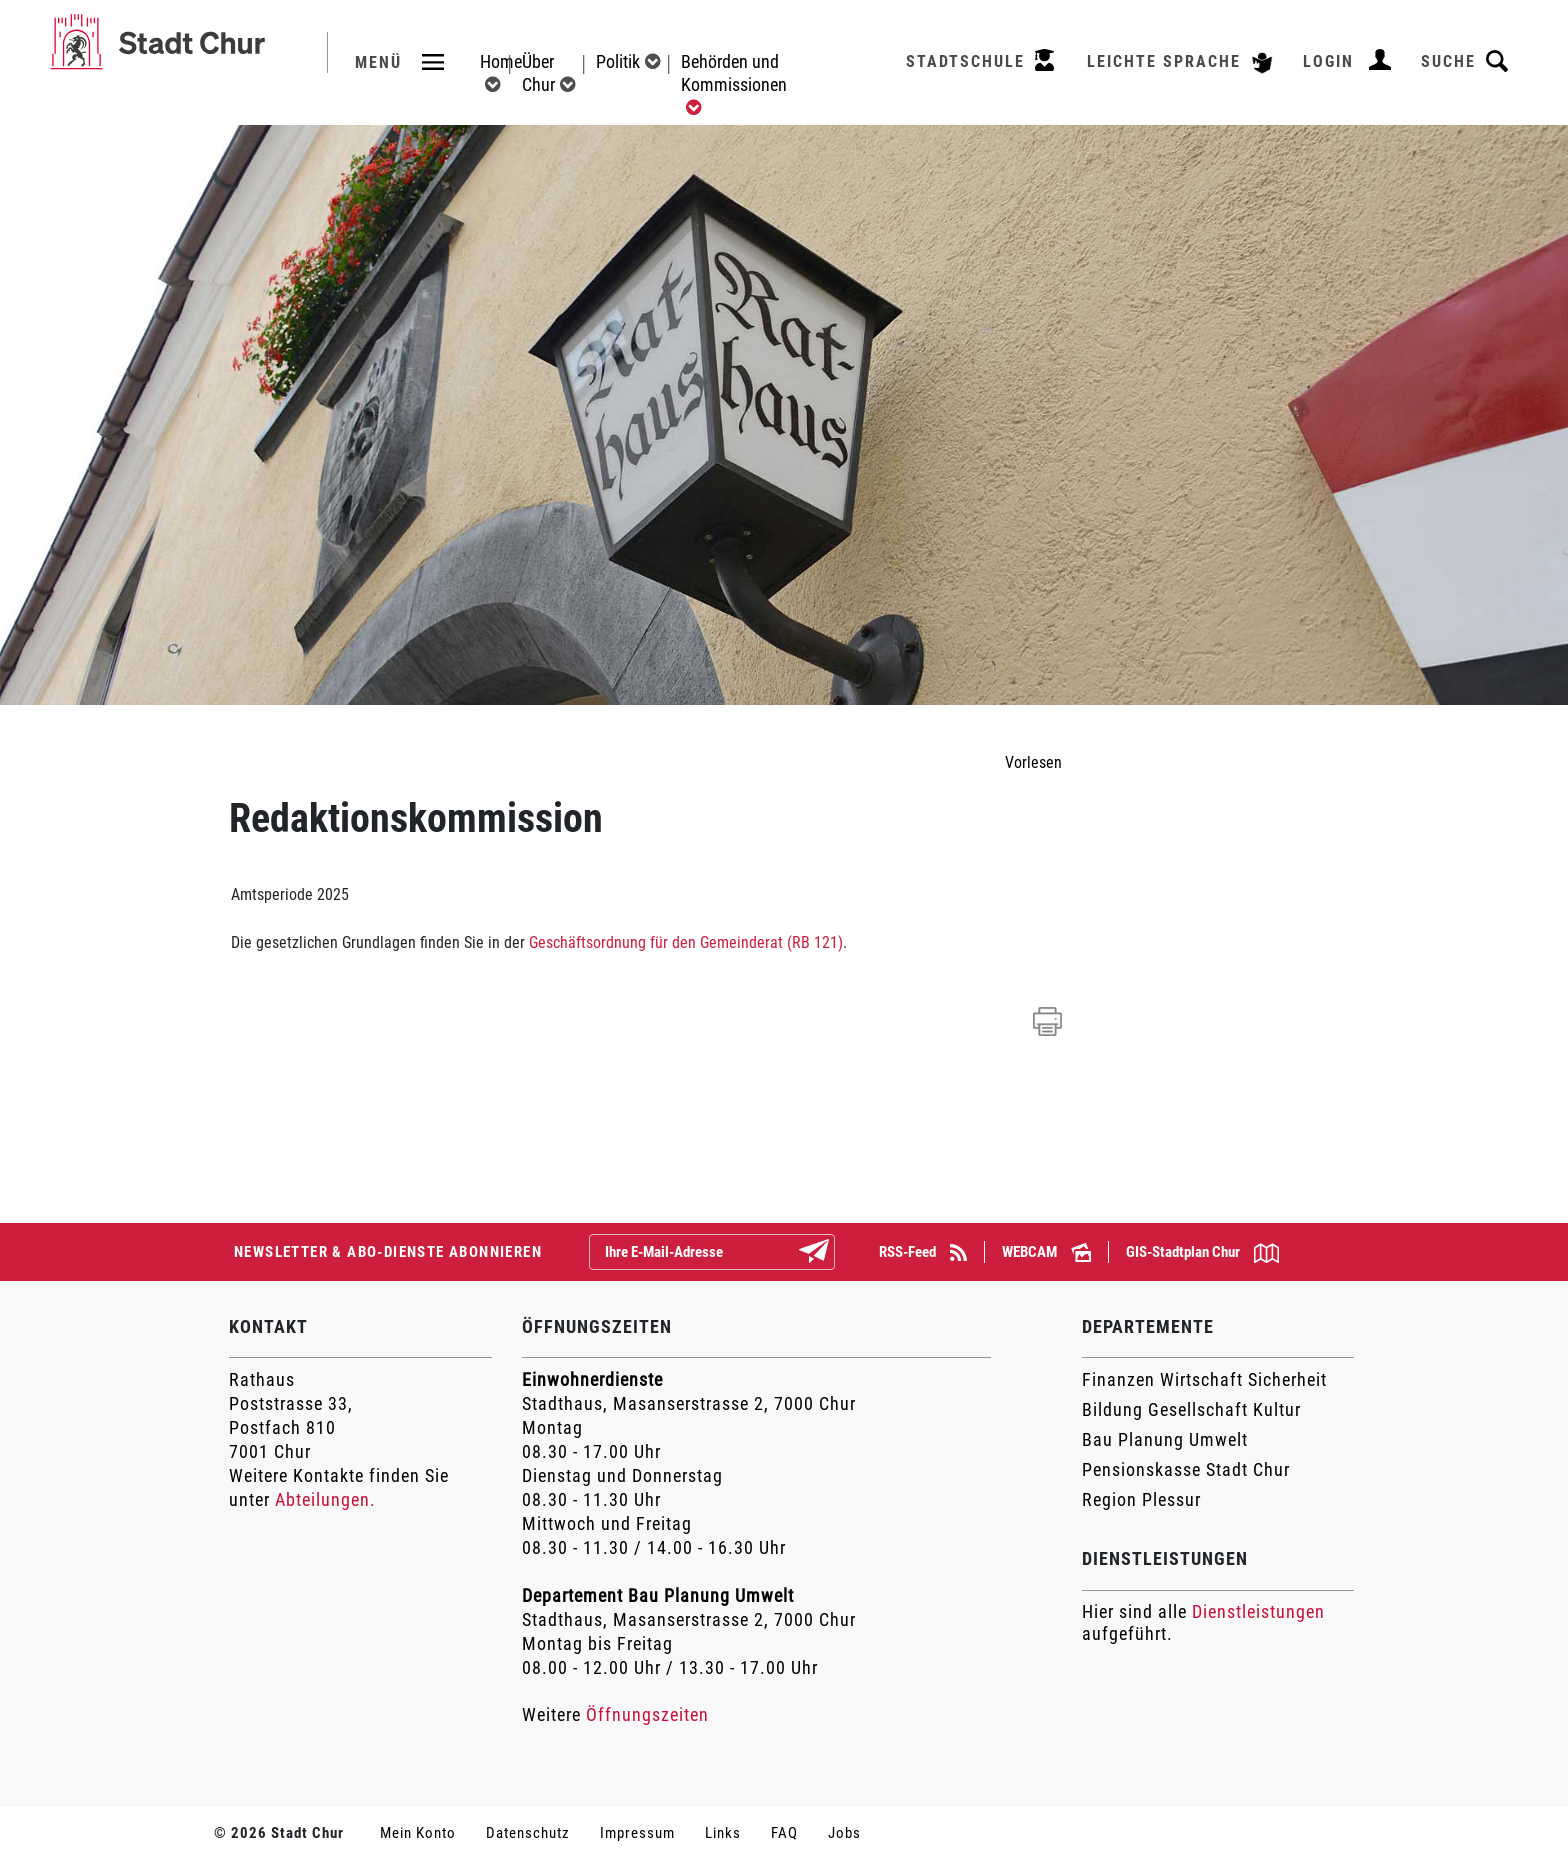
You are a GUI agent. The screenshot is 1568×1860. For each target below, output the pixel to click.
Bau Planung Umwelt (1165, 1439)
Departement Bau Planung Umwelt (658, 1595)
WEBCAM (1046, 1252)
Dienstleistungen (1258, 1611)
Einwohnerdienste (592, 1379)
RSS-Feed (923, 1252)
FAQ (784, 1833)
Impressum (637, 1833)
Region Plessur (1141, 1499)
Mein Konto (418, 1833)
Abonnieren (830, 1253)
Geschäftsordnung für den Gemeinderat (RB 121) (686, 942)
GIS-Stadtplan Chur (1202, 1253)
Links (723, 1833)
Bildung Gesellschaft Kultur (1191, 1409)
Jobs (844, 1833)
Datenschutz (528, 1833)
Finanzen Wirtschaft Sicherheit (1204, 1379)
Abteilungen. (325, 1499)
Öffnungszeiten (647, 1714)
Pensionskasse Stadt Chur (1186, 1469)
